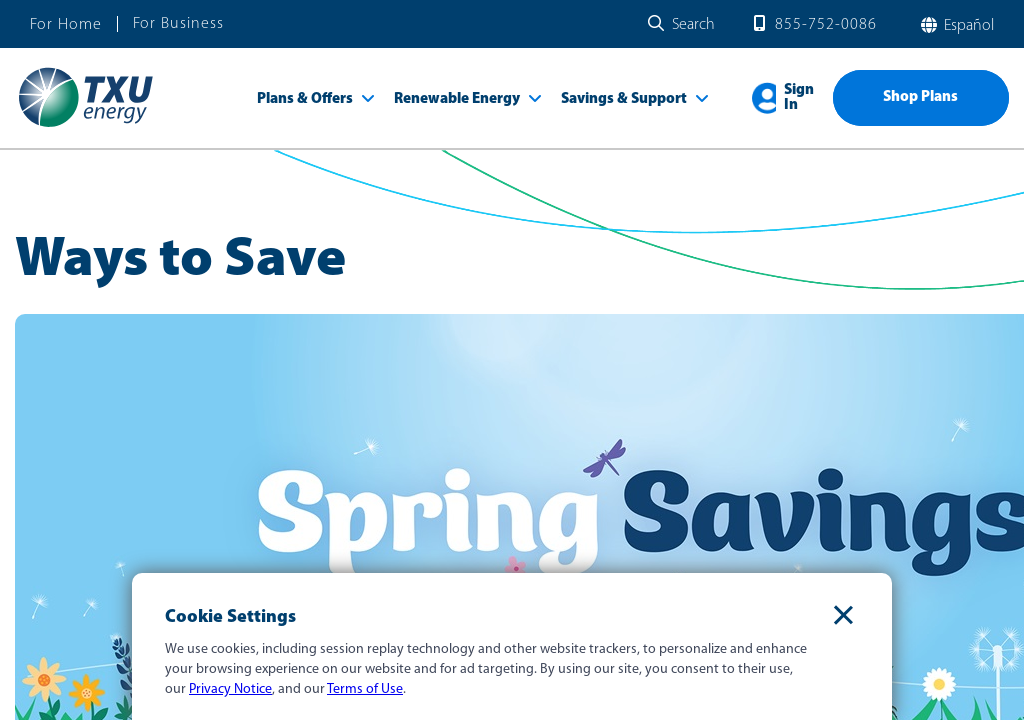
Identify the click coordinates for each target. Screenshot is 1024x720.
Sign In (799, 98)
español (967, 26)
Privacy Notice (230, 689)
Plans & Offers (305, 99)
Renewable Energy (457, 99)
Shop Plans (920, 97)
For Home (66, 25)
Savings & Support (624, 99)
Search (693, 25)
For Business (178, 24)
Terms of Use (365, 689)
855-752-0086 (826, 25)
